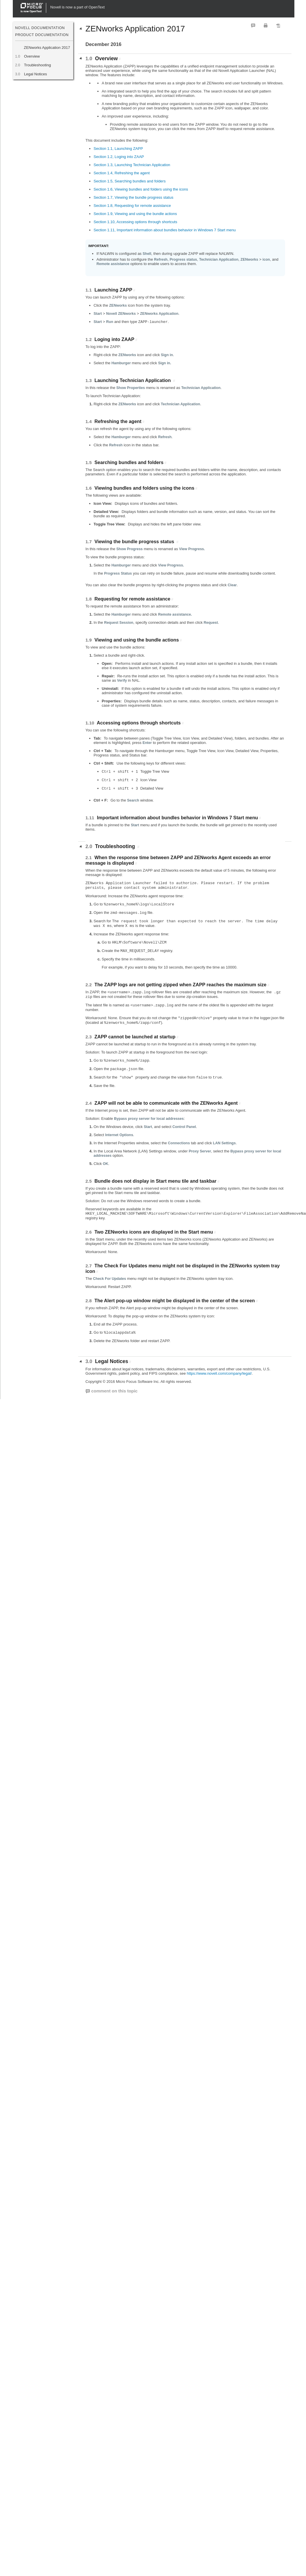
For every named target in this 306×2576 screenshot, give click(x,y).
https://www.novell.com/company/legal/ (219, 1373)
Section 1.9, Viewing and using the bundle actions (135, 214)
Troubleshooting (37, 65)
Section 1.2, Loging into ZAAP (119, 156)
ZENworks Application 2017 (47, 47)
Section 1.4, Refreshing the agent (122, 173)
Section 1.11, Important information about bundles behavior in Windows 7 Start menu (165, 230)
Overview (32, 56)
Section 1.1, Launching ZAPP (118, 148)
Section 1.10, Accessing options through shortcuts (135, 222)
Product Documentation (42, 35)
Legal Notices (35, 74)
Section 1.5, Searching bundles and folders (130, 181)
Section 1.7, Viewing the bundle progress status (133, 197)
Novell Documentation (40, 28)
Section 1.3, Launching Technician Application (132, 165)
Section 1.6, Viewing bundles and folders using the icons (141, 189)
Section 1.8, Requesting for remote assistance (132, 205)
